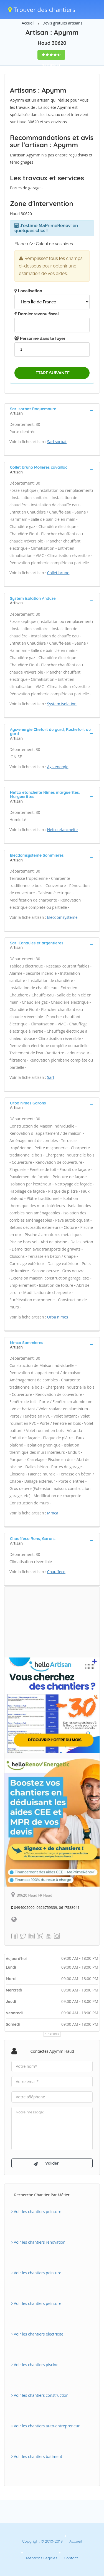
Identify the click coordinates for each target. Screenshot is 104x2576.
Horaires (53, 2033)
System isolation (62, 703)
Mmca (52, 1513)
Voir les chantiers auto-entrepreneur (45, 2425)
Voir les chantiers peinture (36, 2211)
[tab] (52, 410)
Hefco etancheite (62, 829)
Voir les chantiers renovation (38, 2242)
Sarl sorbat (57, 441)
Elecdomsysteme (62, 917)
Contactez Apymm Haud (52, 2051)
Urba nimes (57, 1317)
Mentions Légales (41, 2557)
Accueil (28, 23)
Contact (71, 2557)
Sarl (50, 1077)
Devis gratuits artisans (62, 23)
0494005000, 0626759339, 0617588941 (45, 1907)
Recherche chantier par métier (42, 2194)
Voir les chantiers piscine (35, 2364)
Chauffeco (56, 1571)
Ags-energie (58, 766)
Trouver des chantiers (41, 9)
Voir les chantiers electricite (37, 2334)
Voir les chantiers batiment (36, 2456)
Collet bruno (58, 572)
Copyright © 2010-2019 (42, 2541)
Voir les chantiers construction (40, 2395)
